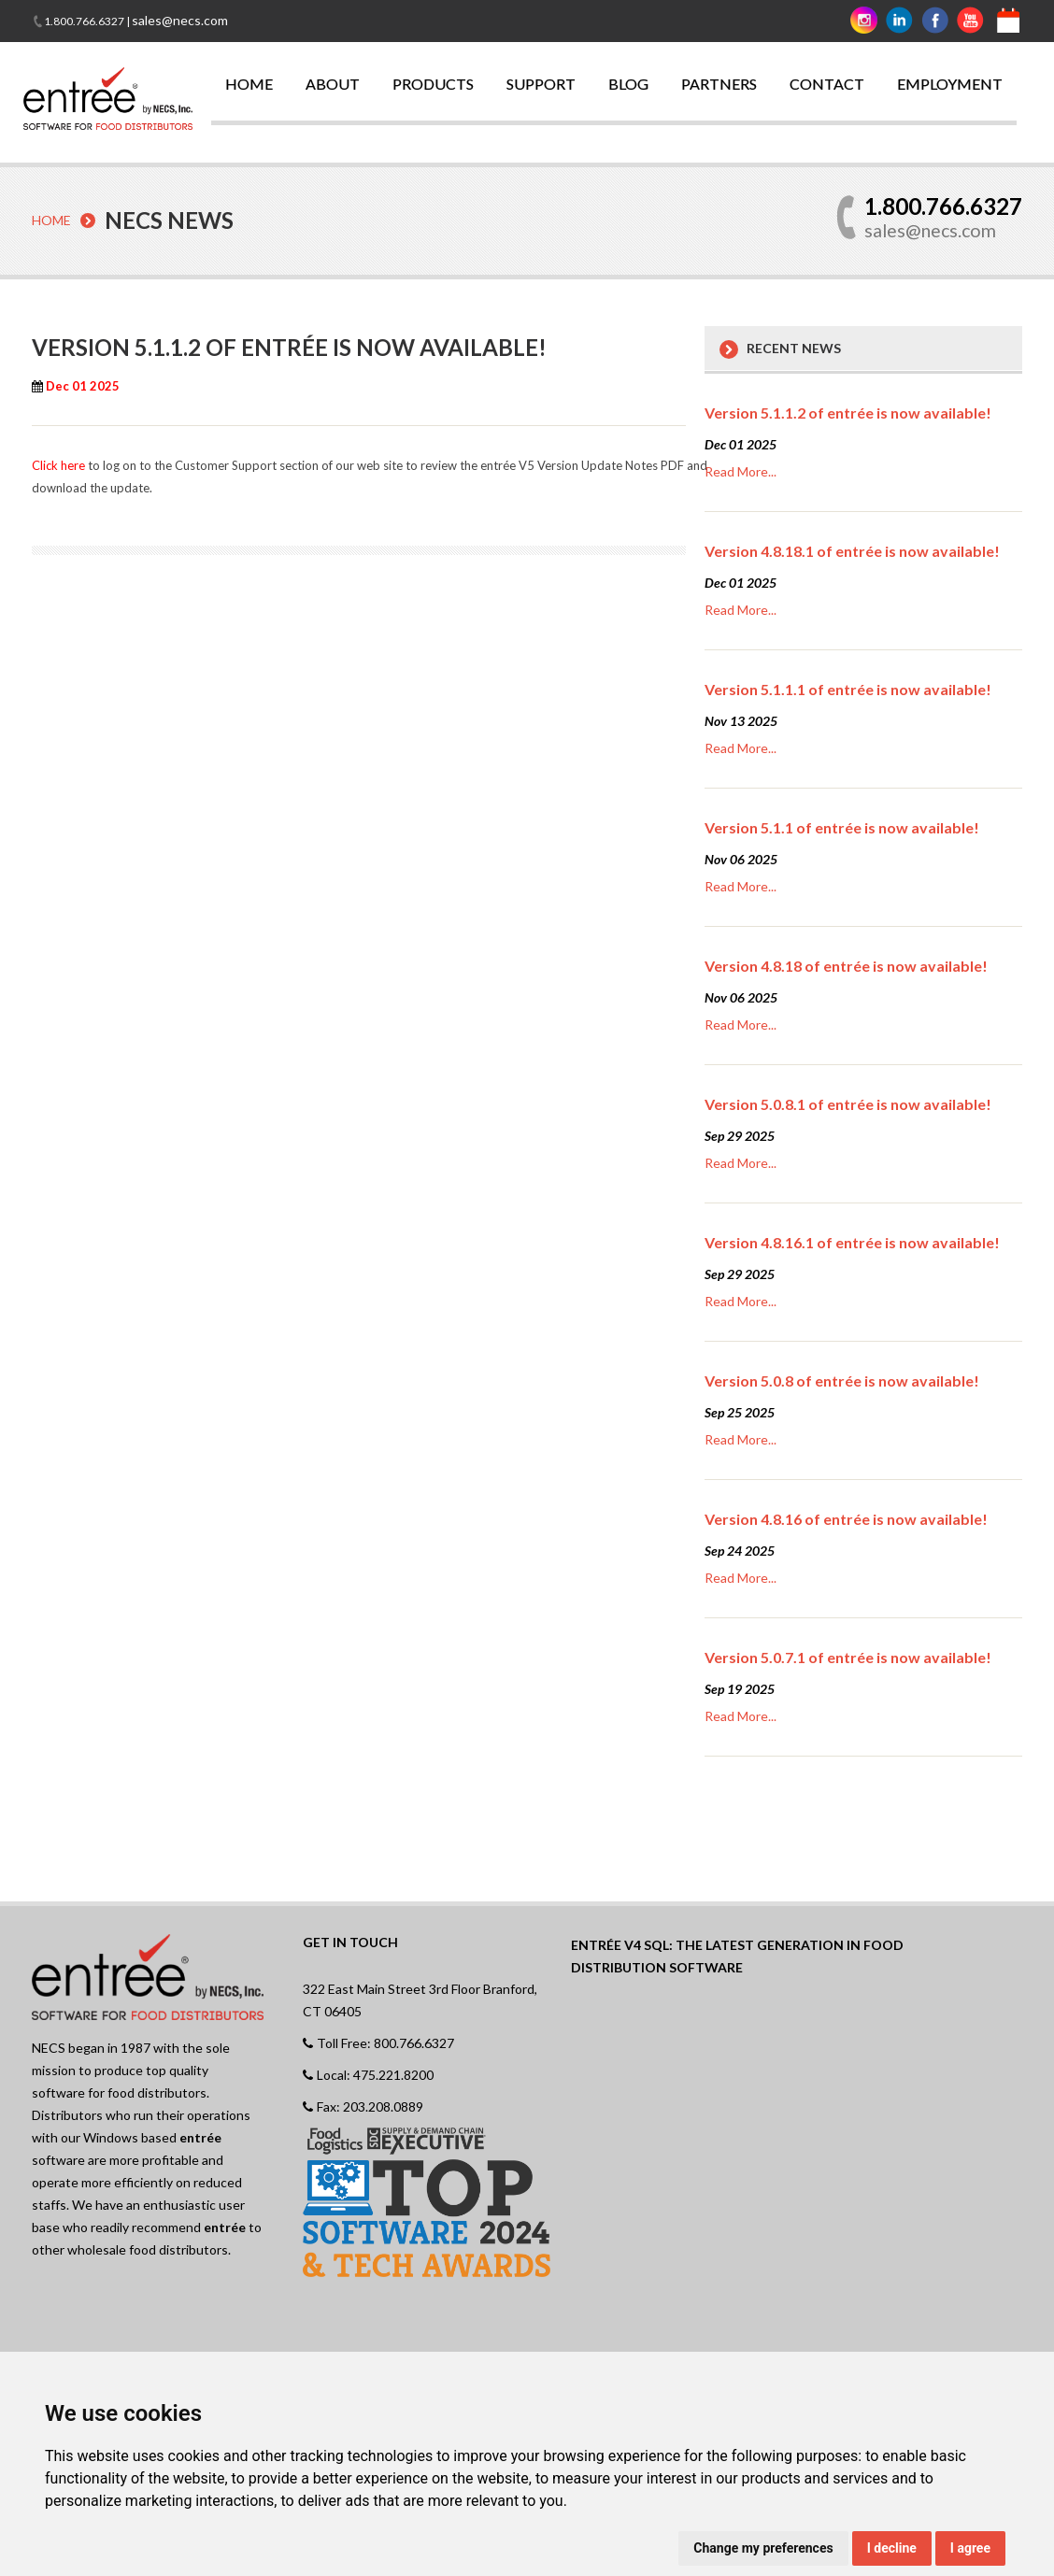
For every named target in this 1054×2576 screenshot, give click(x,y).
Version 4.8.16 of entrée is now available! (846, 1518)
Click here (58, 464)
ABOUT (333, 84)
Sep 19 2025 (740, 1688)
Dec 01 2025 (740, 443)
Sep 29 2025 (740, 1135)
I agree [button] (970, 2547)
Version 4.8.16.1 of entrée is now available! (852, 1241)
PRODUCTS (433, 84)
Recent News (794, 347)
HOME (249, 84)
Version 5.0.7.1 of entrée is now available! (848, 1656)
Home (51, 220)
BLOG (628, 84)
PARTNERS (719, 84)
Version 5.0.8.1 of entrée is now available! (848, 1103)
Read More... (740, 470)
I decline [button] (892, 2547)
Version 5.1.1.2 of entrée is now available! (848, 411)
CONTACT (827, 84)
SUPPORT (541, 84)
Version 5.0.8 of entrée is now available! (842, 1379)
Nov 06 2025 (741, 858)
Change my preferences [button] (763, 2547)
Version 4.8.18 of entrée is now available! (846, 965)
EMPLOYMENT (950, 84)
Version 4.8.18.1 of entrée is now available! (852, 550)
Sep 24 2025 (740, 1550)
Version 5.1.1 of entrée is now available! (842, 826)
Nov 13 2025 (741, 720)
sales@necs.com (180, 20)
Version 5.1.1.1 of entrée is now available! (848, 688)
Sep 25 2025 (740, 1411)
